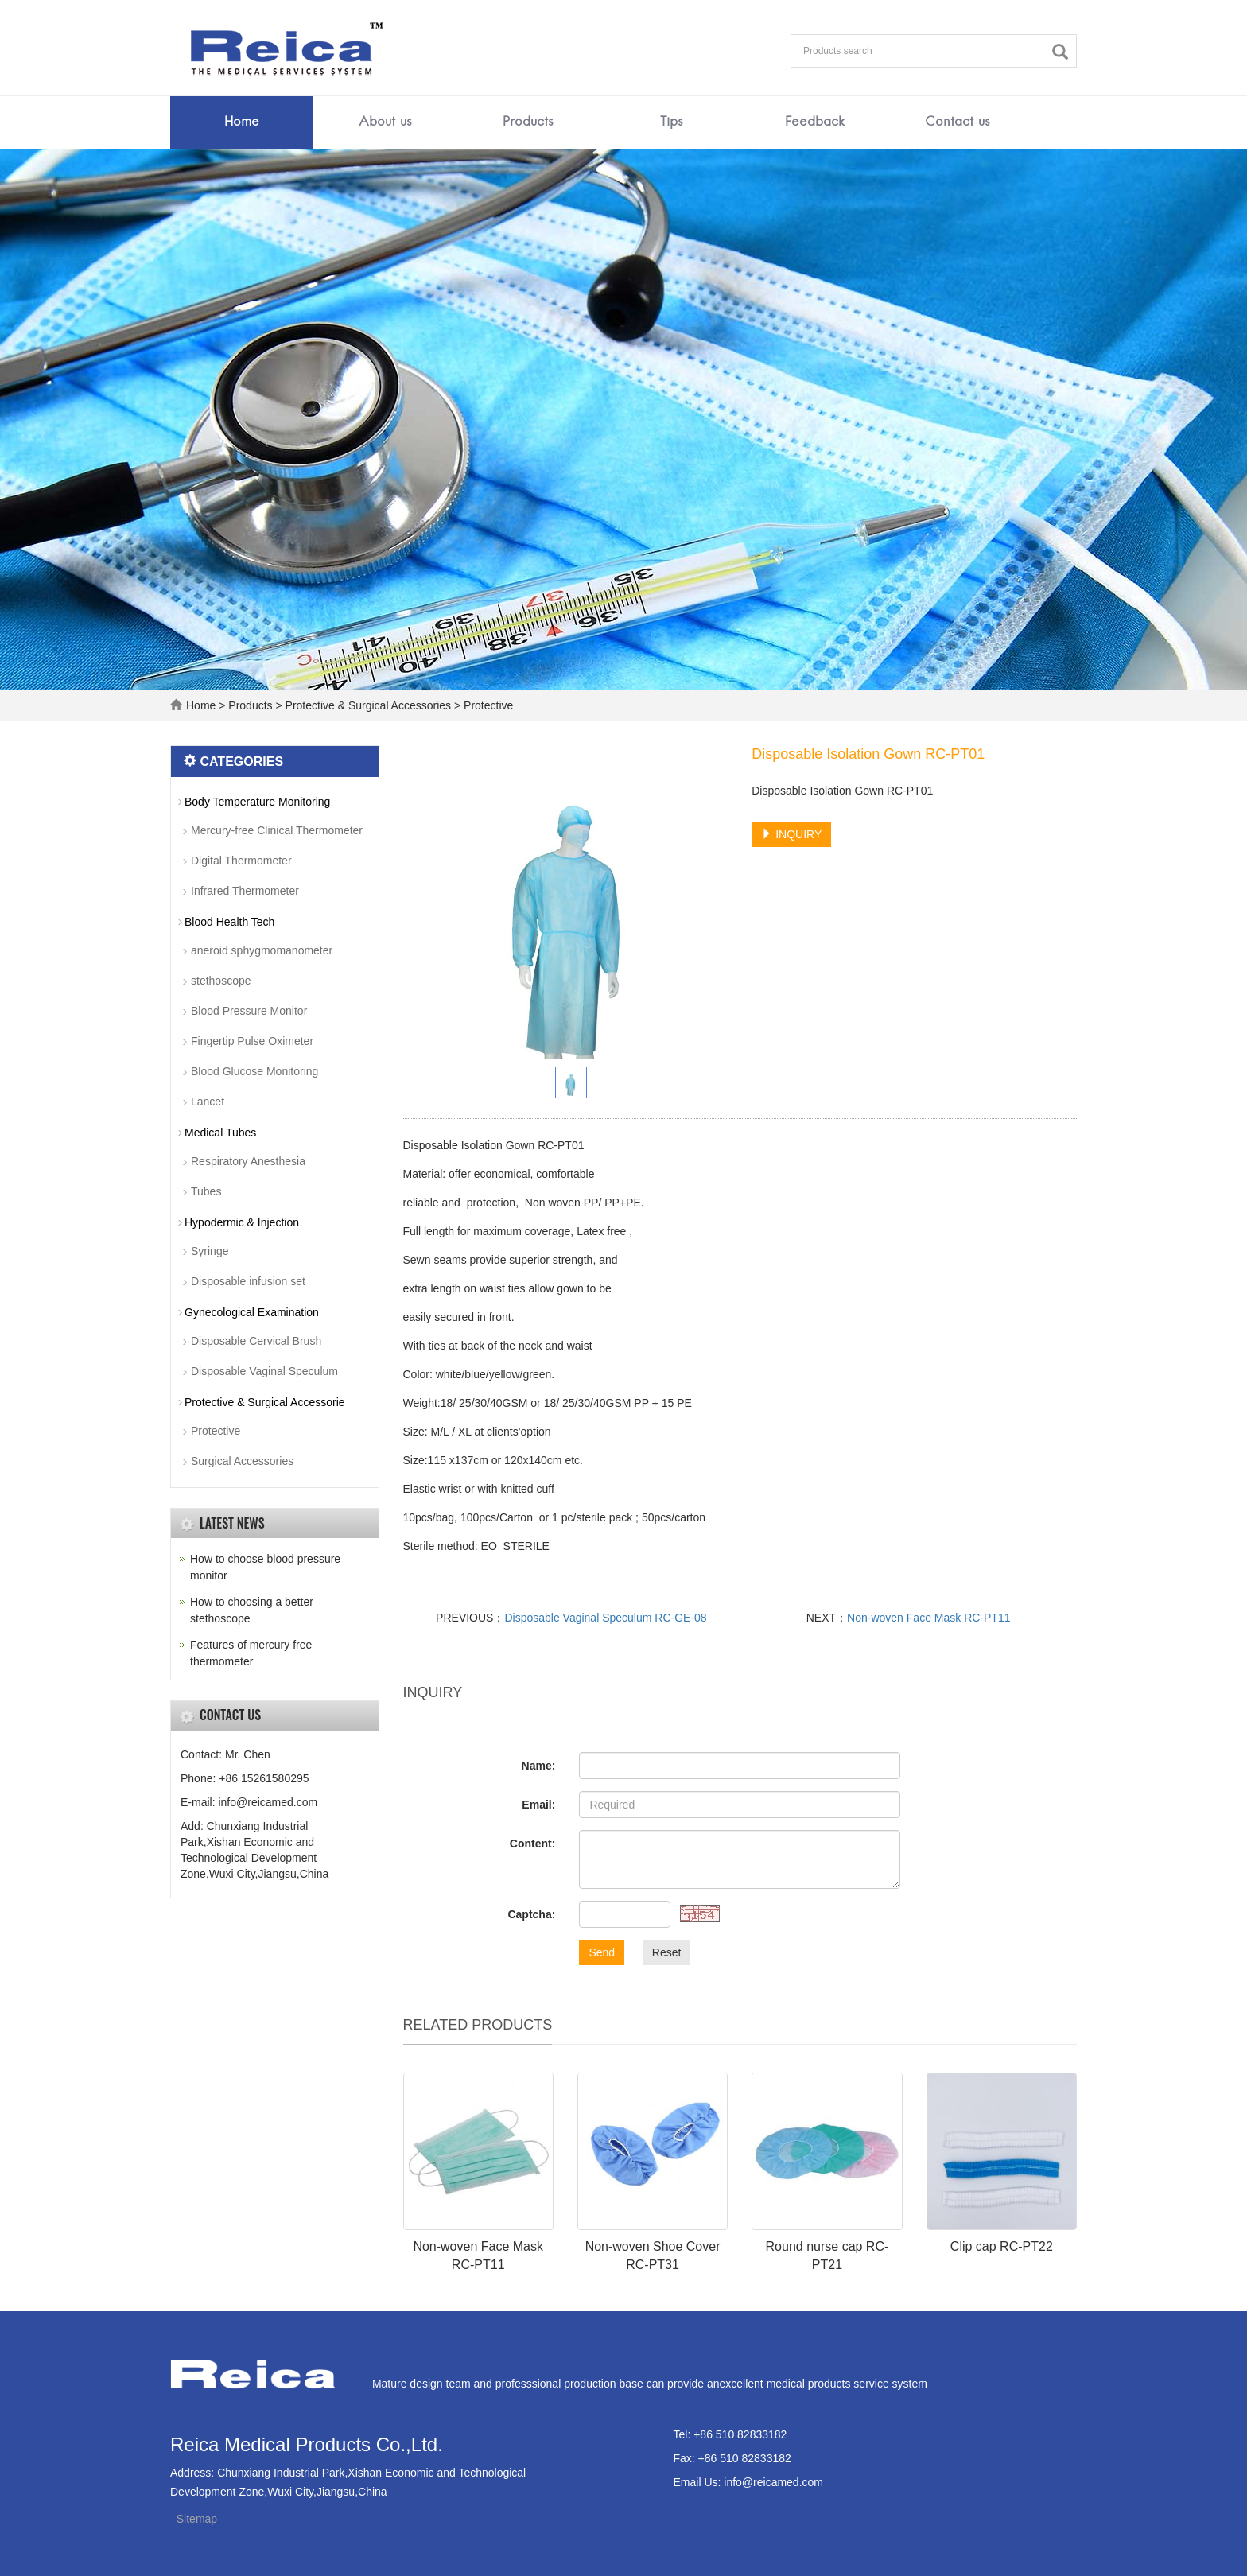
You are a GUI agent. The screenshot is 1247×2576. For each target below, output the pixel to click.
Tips (671, 122)
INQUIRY (791, 834)
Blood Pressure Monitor (249, 1010)
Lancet (207, 1101)
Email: (538, 1804)
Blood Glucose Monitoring (254, 1071)
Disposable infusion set (248, 1281)
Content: (533, 1843)
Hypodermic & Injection (242, 1222)
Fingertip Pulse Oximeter (252, 1041)
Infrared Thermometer (245, 890)
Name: (539, 1765)
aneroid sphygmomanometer (261, 950)
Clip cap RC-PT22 (1001, 2246)
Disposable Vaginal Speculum (264, 1371)
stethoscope (221, 980)
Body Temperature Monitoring (257, 801)
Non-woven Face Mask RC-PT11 (928, 1617)
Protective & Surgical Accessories (368, 705)
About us (385, 122)
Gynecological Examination (252, 1312)
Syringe (209, 1251)
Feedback (815, 122)
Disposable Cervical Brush (256, 1341)
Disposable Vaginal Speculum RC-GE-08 (605, 1617)
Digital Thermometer (241, 860)
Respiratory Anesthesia (248, 1161)
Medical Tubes (220, 1132)
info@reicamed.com (773, 2482)
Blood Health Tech (229, 921)
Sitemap (197, 2518)
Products (528, 122)
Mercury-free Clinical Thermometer (277, 830)
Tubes (206, 1191)
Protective (486, 705)
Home (241, 122)
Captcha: (531, 1914)
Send (602, 1952)
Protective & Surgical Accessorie (265, 1402)
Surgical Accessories (242, 1461)
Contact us (957, 122)
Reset (667, 1952)
